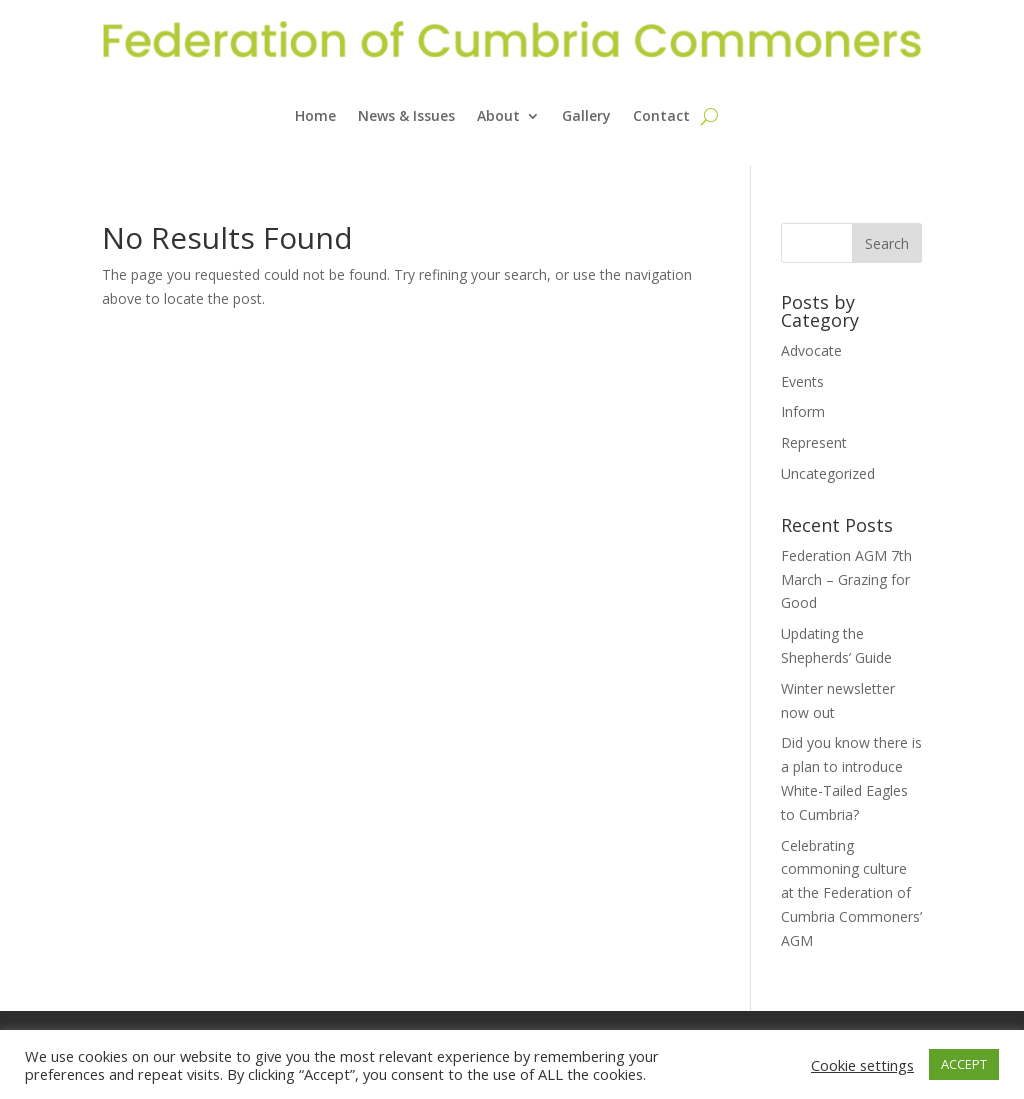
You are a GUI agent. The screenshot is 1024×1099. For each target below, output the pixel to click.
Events (802, 381)
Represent (814, 442)
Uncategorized (828, 473)
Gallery (586, 115)
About (498, 115)
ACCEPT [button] (964, 1064)
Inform (803, 411)
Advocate (811, 350)
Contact (661, 115)
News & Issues (406, 115)
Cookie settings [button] (862, 1065)
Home (315, 115)
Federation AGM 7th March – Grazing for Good (846, 579)
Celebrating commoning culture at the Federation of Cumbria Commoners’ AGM (851, 893)
